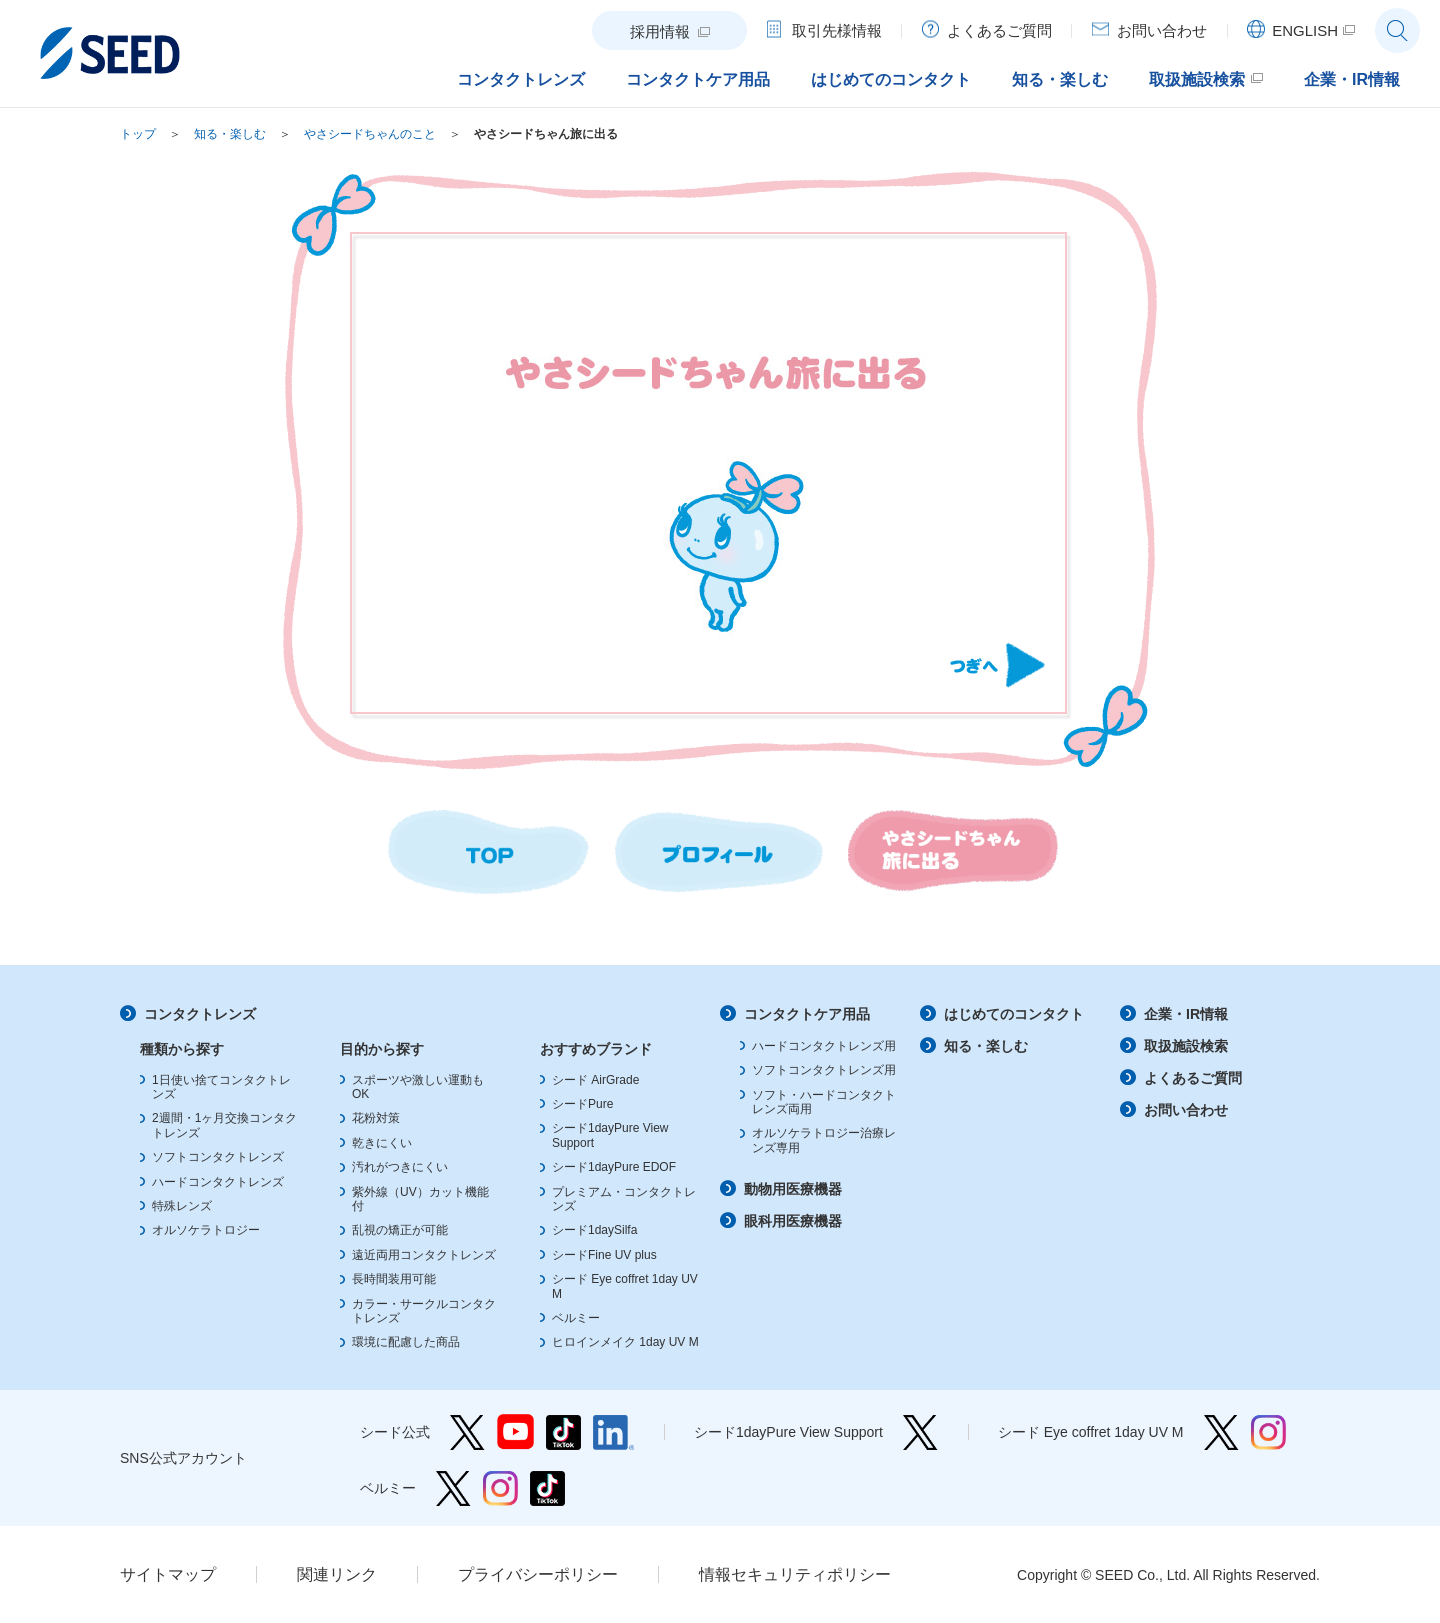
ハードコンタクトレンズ (218, 1182)
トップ (138, 134)
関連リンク (337, 1574)
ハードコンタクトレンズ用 (824, 1046)
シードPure (582, 1104)
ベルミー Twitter (453, 1488)
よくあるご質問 (1193, 1078)
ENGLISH (1305, 30)
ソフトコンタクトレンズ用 (824, 1070)
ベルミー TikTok (547, 1488)
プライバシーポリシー (538, 1574)
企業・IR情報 (1186, 1014)
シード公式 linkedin (613, 1432)
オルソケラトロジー (206, 1230)
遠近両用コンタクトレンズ (424, 1255)
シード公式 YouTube (515, 1432)
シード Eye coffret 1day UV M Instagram (1268, 1432)
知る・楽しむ (230, 134)
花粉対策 (376, 1118)
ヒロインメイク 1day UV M (625, 1342)
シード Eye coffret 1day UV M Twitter (1221, 1432)
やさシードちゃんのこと (370, 134)
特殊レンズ (182, 1206)
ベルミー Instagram (500, 1488)
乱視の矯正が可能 (400, 1230)
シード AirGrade (595, 1080)
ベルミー (576, 1318)
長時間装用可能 (394, 1279)
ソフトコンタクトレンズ (218, 1157)
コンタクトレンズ (200, 1014)
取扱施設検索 (1186, 1046)
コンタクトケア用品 (807, 1014)
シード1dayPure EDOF (614, 1167)
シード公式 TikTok (563, 1432)
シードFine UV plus (604, 1255)
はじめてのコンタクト (1014, 1014)
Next (997, 665)
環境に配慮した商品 (406, 1342)
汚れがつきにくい (400, 1167)
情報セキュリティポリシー (795, 1574)
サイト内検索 (1397, 30)
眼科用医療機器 (793, 1221)
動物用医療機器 (793, 1189)
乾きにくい (382, 1143)
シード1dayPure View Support (920, 1432)
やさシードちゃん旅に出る (546, 134)
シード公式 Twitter (467, 1432)
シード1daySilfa (594, 1230)
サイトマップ (168, 1574)
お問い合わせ (1186, 1110)
